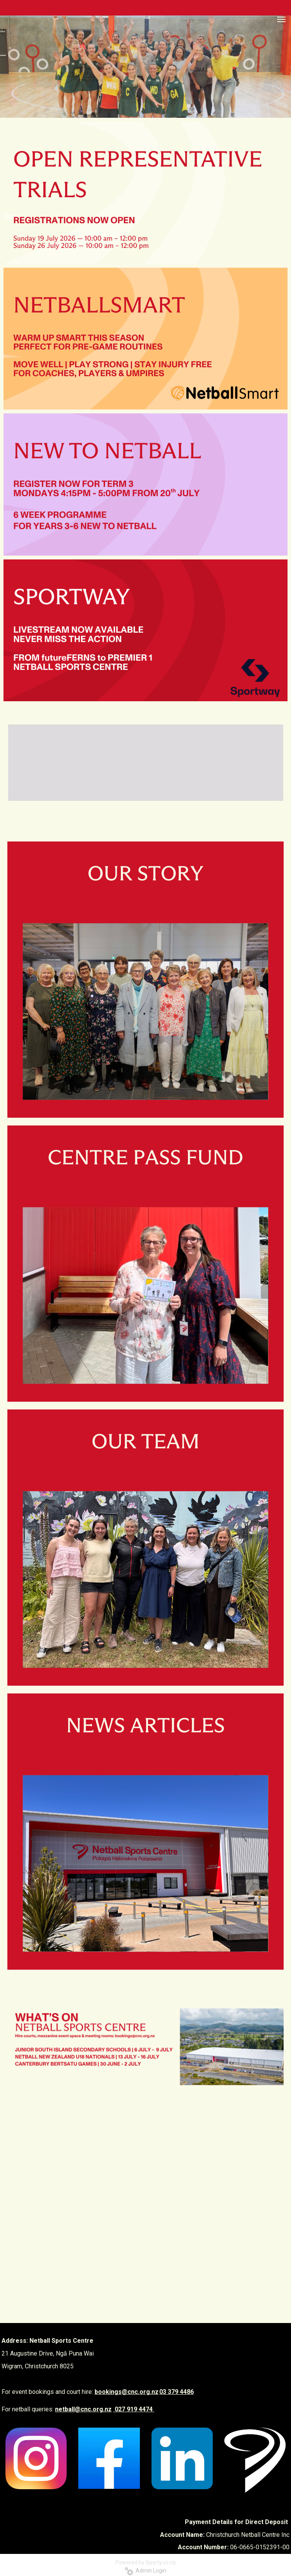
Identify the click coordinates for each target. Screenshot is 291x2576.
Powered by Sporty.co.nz (145, 2562)
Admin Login (145, 2570)
